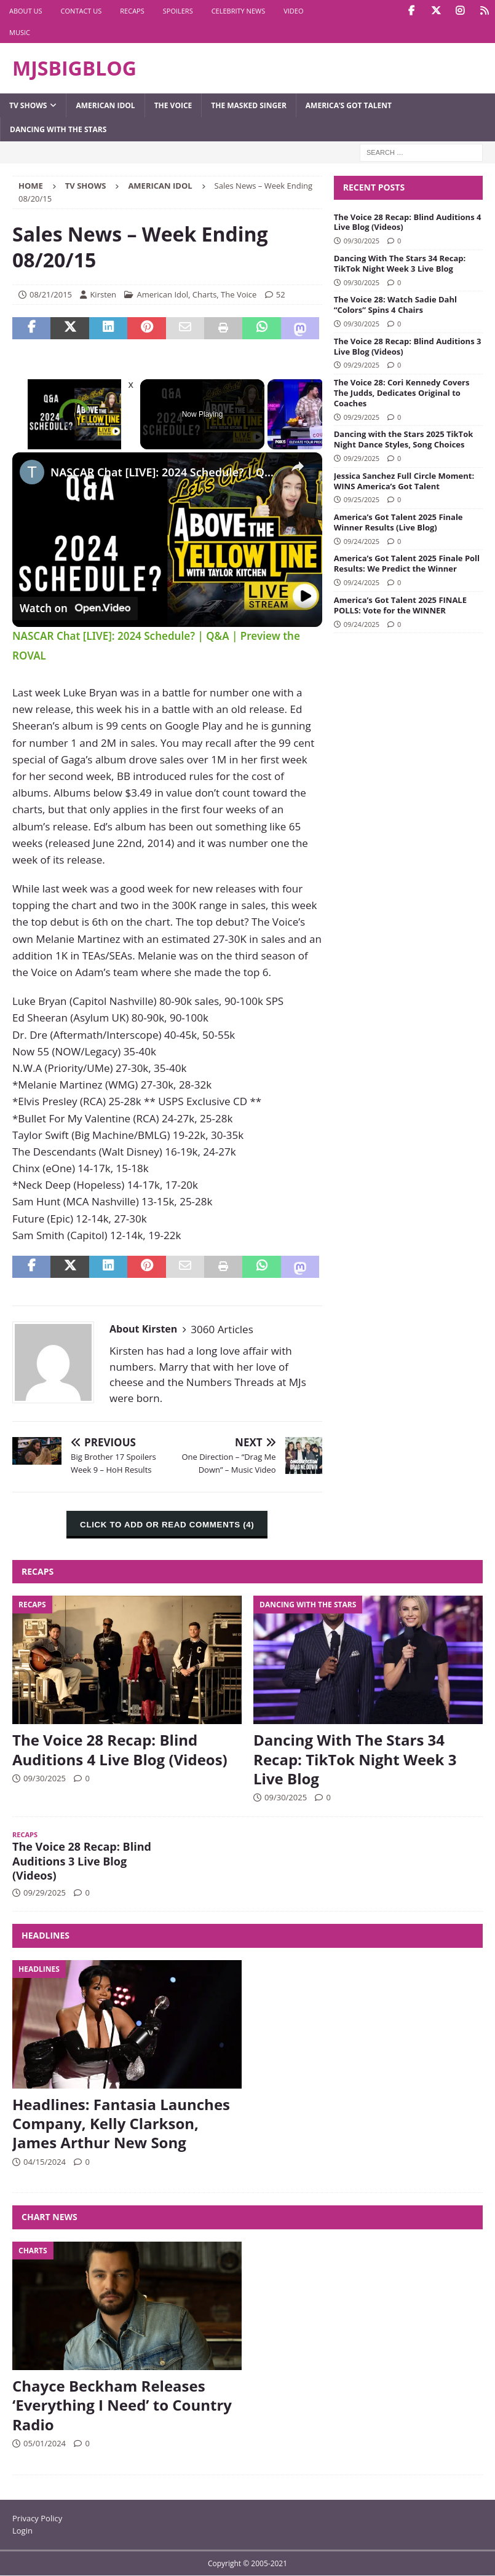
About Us (25, 10)
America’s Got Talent (349, 105)
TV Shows (28, 105)
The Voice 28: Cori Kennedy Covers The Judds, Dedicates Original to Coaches (402, 393)
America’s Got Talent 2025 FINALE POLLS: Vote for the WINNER (400, 605)
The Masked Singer (249, 105)
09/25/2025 (361, 499)
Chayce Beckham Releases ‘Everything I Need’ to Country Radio (122, 2405)
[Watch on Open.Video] (75, 608)
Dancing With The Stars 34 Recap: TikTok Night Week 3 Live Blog (400, 263)
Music (19, 32)
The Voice (173, 105)
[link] (32, 472)
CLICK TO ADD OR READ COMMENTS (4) (166, 1524)
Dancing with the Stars (58, 129)
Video (293, 10)
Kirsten (103, 294)
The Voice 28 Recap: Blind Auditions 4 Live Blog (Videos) (407, 222)
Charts (204, 294)
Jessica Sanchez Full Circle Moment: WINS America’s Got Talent (404, 481)
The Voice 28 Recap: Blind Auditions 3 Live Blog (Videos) (407, 346)
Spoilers (178, 10)
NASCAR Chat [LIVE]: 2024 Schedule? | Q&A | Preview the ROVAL (165, 472)
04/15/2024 (44, 2161)
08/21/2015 (51, 294)
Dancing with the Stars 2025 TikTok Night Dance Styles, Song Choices (403, 439)
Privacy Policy (37, 2518)
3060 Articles (222, 1329)
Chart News (49, 2217)
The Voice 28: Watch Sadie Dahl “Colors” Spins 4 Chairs (395, 304)
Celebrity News (239, 10)
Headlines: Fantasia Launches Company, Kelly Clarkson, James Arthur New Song (121, 2123)
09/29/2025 (361, 364)
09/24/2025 (361, 541)
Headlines (45, 1935)
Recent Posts (374, 187)
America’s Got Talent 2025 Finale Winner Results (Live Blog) (398, 522)
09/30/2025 (361, 240)
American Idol (105, 105)
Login (22, 2530)
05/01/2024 (44, 2443)
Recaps (132, 10)
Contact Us (81, 10)
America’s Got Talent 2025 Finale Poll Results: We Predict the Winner (407, 563)
